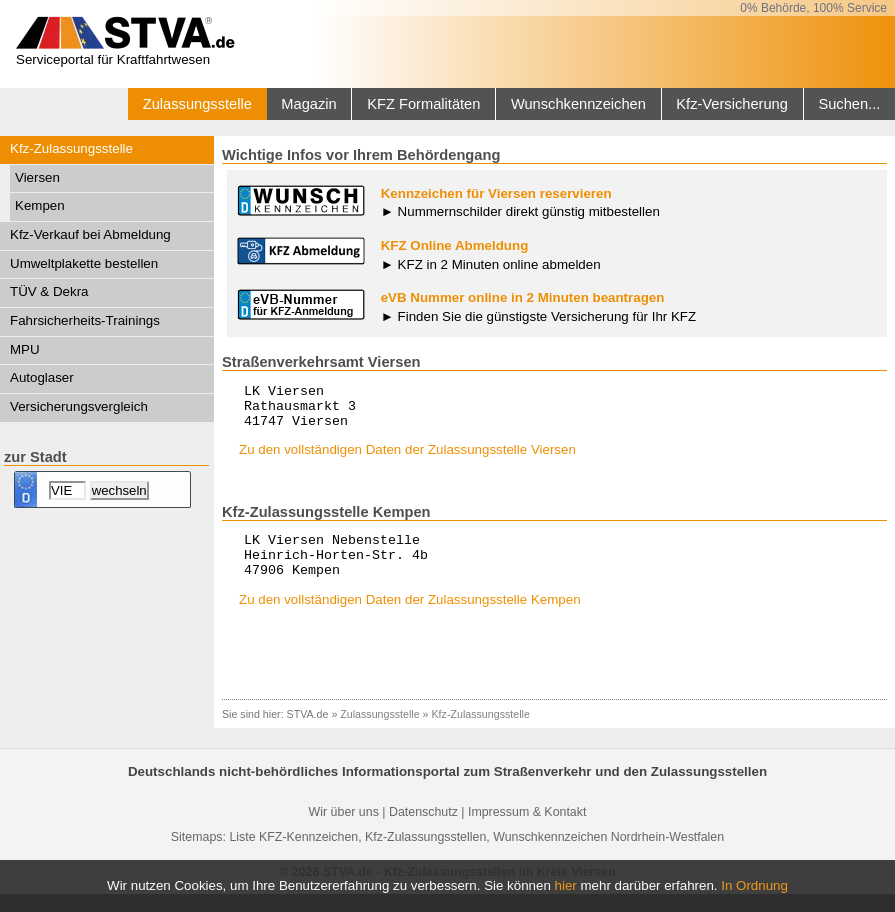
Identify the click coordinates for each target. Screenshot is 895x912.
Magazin (308, 104)
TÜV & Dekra (49, 291)
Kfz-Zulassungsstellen (425, 855)
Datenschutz (423, 830)
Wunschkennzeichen (578, 104)
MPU (25, 349)
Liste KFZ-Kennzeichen (293, 855)
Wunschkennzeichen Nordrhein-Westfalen (608, 855)
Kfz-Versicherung (732, 104)
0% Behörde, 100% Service (813, 8)
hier (566, 885)
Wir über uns (344, 830)
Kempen (40, 205)
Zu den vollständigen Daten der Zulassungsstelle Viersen (407, 458)
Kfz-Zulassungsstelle (71, 148)
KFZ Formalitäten (423, 104)
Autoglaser (42, 377)
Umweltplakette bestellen (84, 263)
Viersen (37, 177)
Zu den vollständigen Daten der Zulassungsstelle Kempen (410, 617)
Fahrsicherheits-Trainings (85, 320)
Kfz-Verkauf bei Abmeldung (90, 234)
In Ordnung (754, 885)
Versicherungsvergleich (79, 406)
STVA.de (308, 732)
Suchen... (849, 104)
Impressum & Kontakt (527, 830)
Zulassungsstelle (197, 104)
